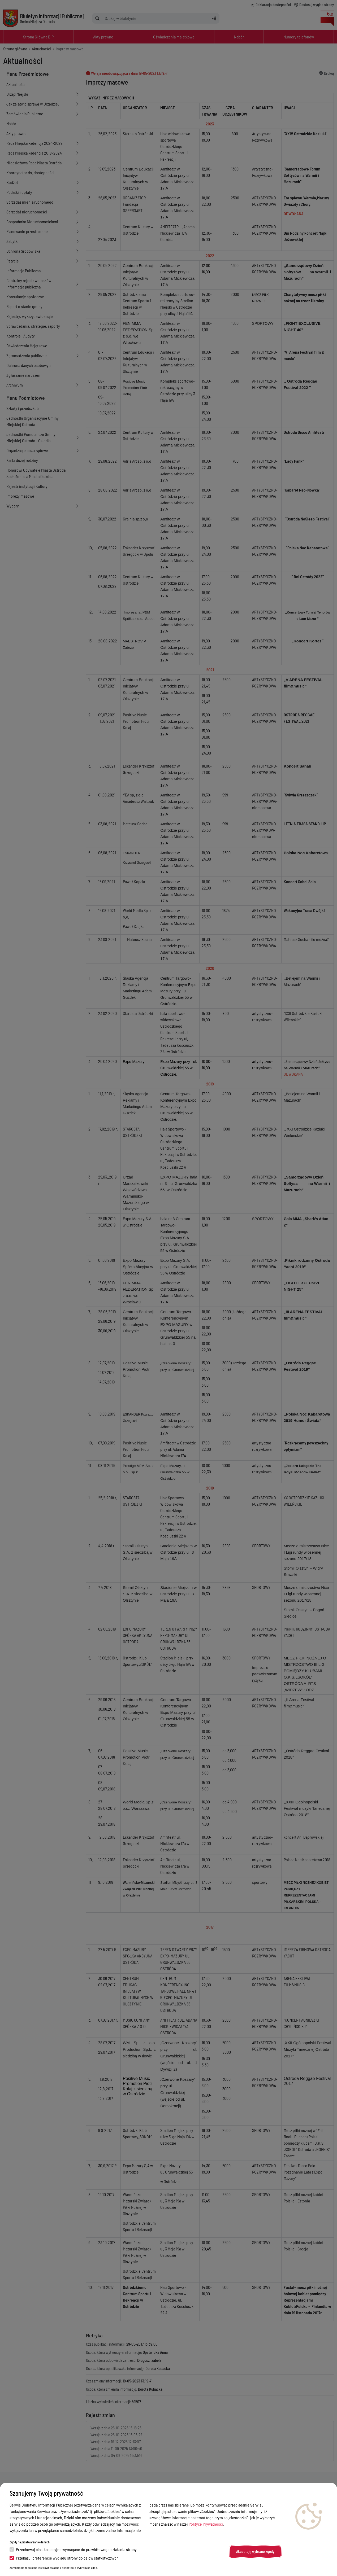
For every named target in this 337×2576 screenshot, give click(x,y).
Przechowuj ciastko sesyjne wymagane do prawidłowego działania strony (73, 2549)
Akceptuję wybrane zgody (255, 2551)
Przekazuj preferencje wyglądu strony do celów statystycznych (64, 2557)
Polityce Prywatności (206, 2523)
